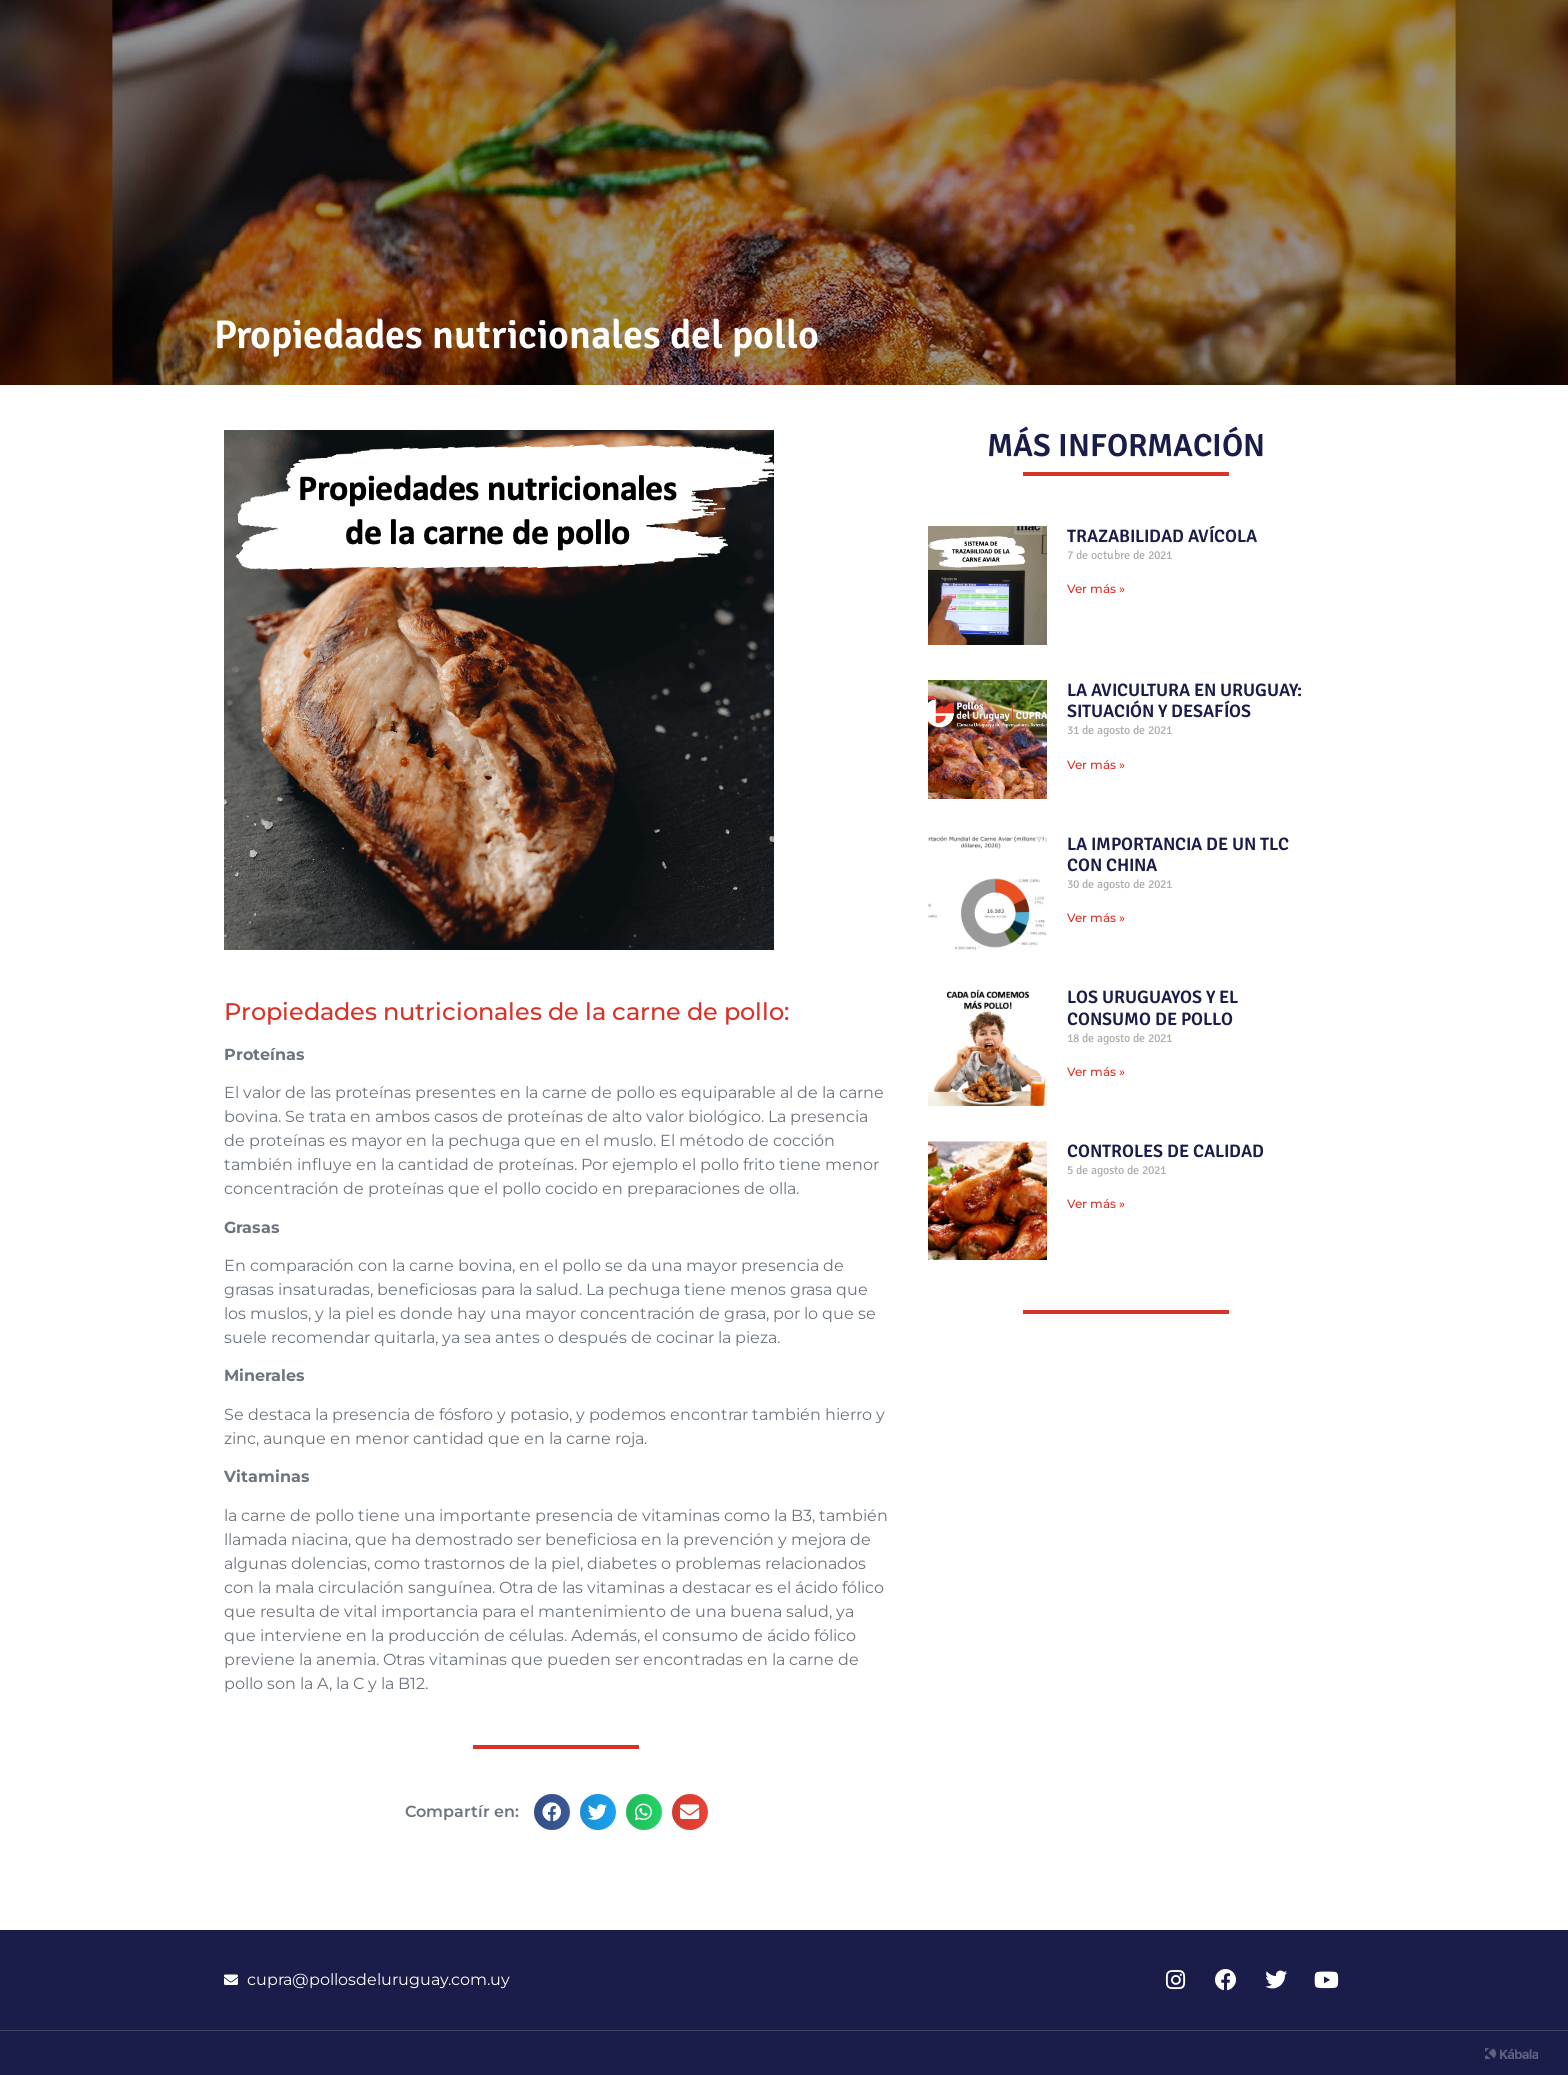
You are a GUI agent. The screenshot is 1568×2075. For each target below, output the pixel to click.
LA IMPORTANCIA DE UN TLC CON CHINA (1178, 855)
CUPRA (1291, 37)
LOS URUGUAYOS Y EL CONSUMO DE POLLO (1152, 1008)
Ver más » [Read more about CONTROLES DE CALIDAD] (1096, 1203)
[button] (552, 1812)
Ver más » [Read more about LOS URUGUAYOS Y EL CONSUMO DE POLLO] (1096, 1071)
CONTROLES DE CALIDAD (1165, 1151)
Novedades (813, 37)
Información (1134, 37)
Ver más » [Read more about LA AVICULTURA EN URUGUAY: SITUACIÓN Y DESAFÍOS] (1096, 764)
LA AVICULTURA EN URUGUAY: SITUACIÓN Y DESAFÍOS (1184, 701)
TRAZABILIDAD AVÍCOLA (1162, 536)
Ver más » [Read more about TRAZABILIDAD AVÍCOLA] (1096, 588)
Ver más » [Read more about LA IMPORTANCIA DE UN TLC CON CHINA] (1096, 917)
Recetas (970, 37)
